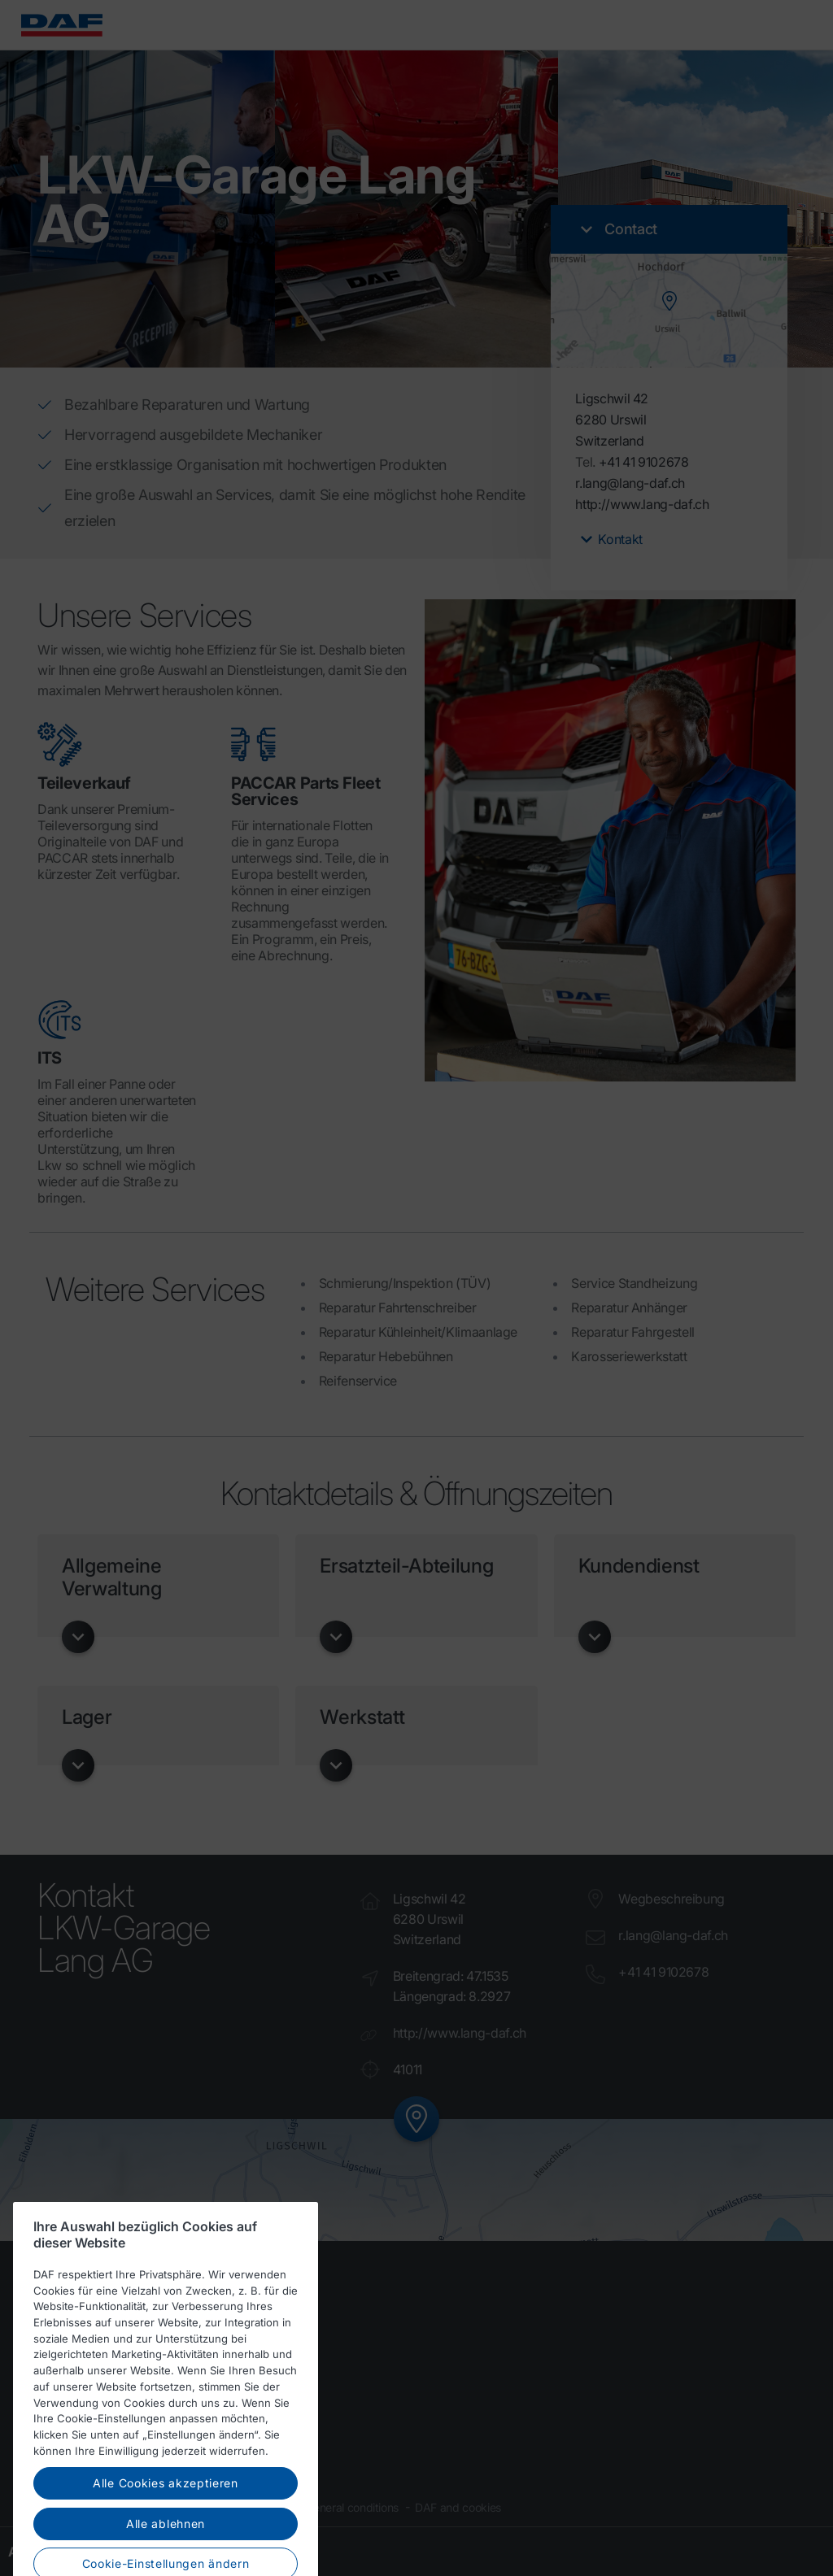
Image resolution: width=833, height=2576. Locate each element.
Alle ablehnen (165, 2550)
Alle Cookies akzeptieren (165, 2510)
